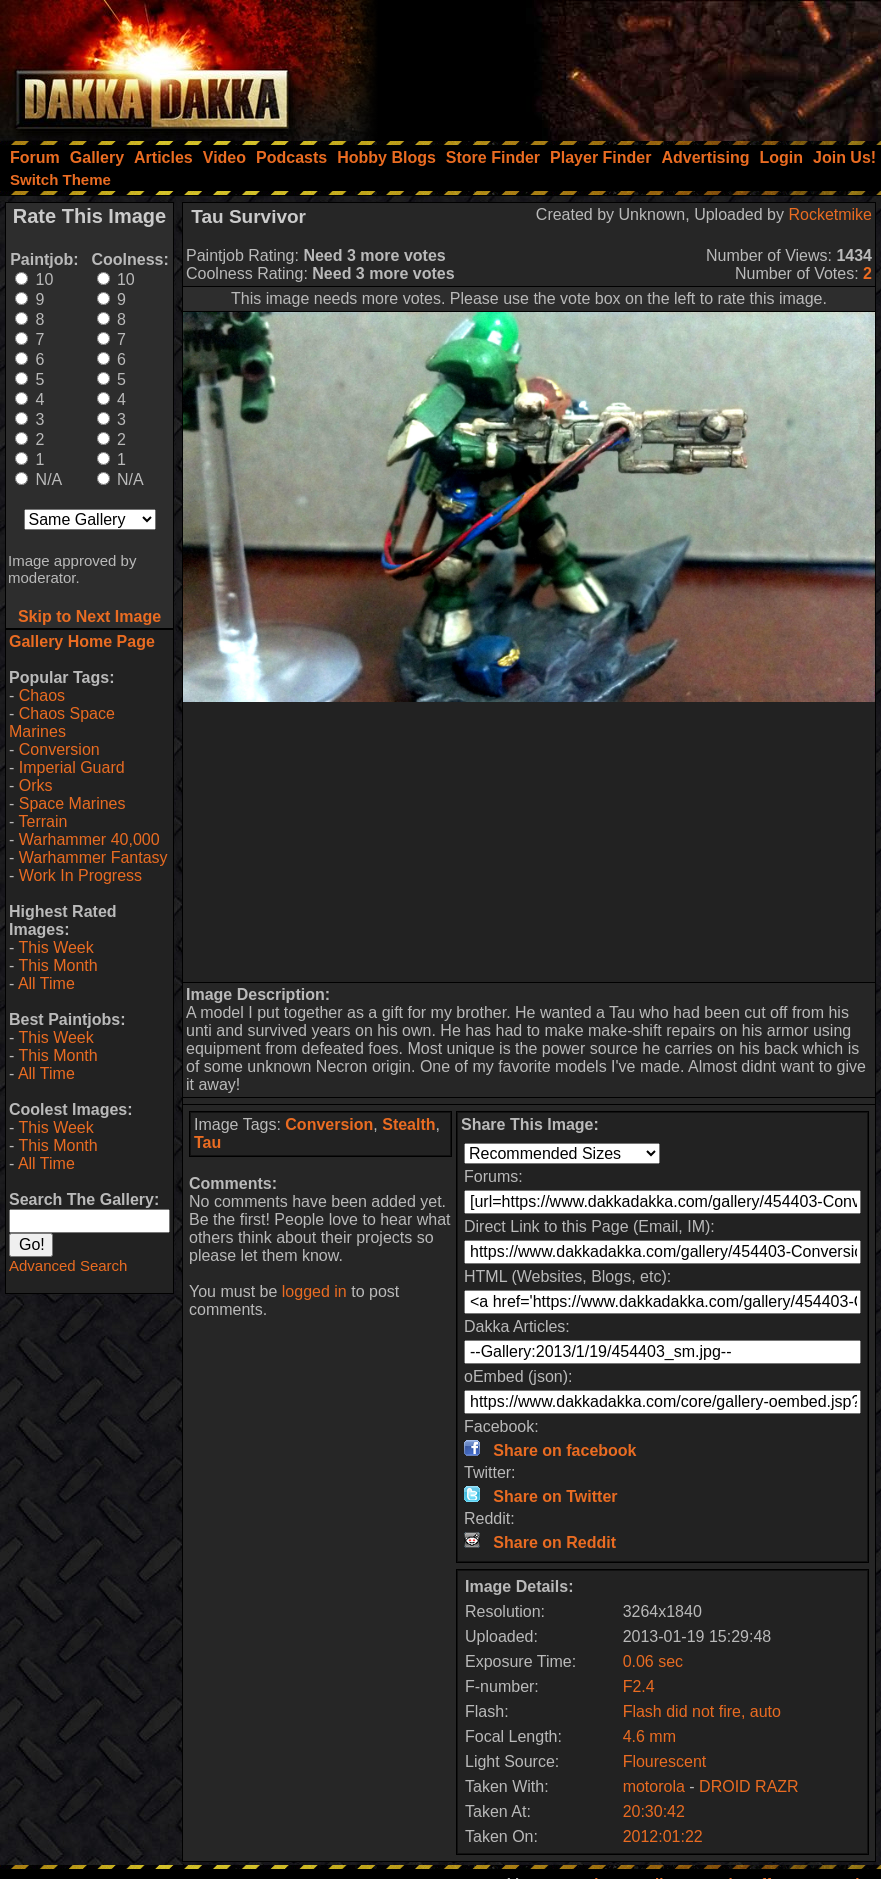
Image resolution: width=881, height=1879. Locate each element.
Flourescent (665, 1761)
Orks (36, 785)
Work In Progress (80, 875)
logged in (314, 1291)
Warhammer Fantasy (93, 857)
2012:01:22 (663, 1836)
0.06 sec (653, 1661)
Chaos (42, 695)
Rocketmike (830, 214)
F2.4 (639, 1686)
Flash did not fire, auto (702, 1711)
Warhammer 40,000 (89, 839)
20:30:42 (654, 1811)
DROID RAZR (749, 1786)
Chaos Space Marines (62, 722)
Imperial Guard (72, 767)
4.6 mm (649, 1736)
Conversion (59, 749)
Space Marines (72, 803)
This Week (55, 947)
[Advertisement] (612, 65)
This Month (57, 965)
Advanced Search (68, 1265)
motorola (654, 1786)
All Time (46, 983)
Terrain (42, 821)
